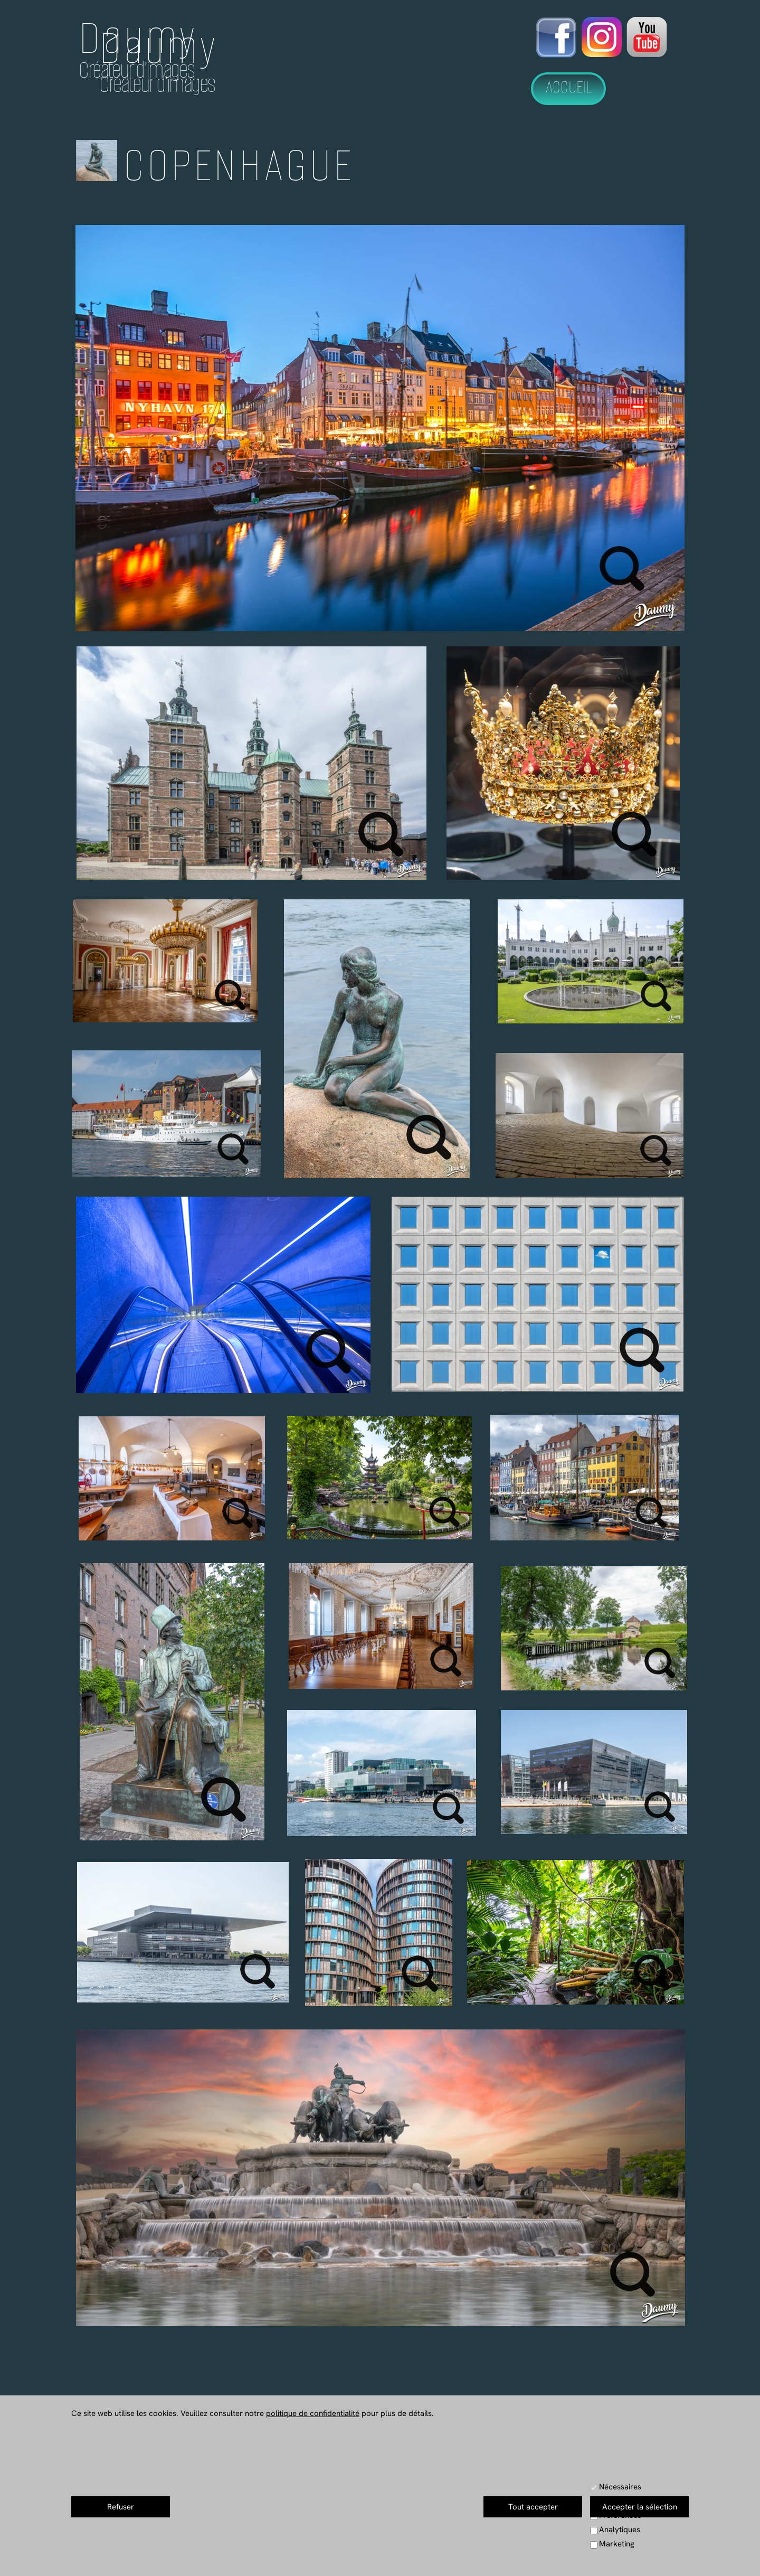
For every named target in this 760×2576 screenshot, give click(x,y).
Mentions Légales (504, 2554)
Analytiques (619, 2529)
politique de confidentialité (312, 2413)
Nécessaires (620, 2486)
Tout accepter (533, 2507)
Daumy (138, 37)
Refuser (120, 2507)
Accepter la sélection (639, 2507)
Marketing (616, 2544)
